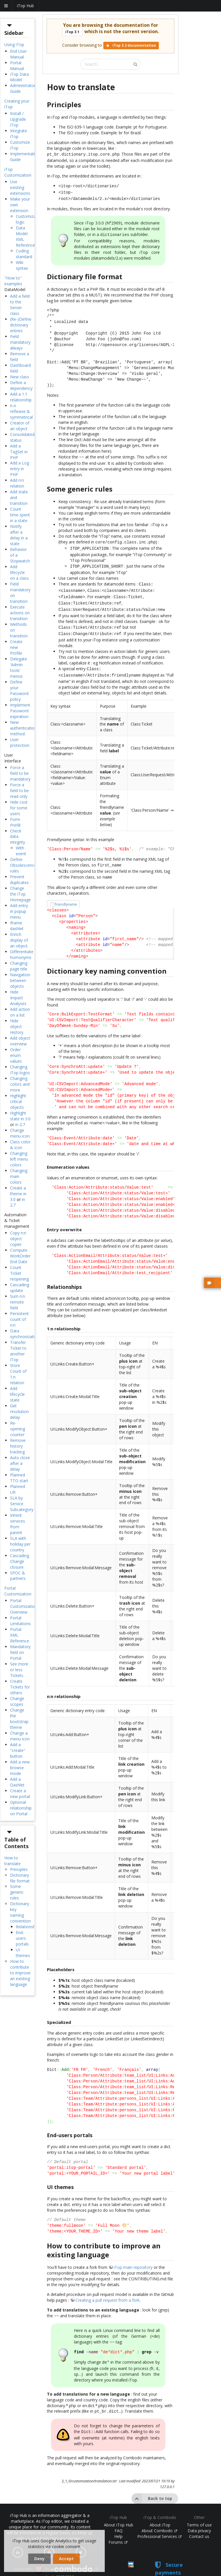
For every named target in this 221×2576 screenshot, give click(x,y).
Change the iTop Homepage (20, 893)
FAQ (119, 2516)
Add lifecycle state (17, 1394)
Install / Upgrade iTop (18, 119)
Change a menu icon (20, 1736)
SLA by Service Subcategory (21, 1503)
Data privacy (199, 2516)
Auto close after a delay (20, 1463)
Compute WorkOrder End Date (20, 1255)
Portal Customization (17, 1591)
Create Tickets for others (20, 1686)
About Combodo (159, 2516)
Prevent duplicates (19, 879)
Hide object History (16, 1026)
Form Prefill (15, 822)
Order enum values (16, 1055)
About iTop (160, 2510)
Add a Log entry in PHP (19, 468)
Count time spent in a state (20, 514)
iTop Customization (17, 172)
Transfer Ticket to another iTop (18, 1351)
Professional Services (159, 2522)
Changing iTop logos (20, 1069)
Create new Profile (16, 647)
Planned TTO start (19, 1477)
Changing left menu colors (19, 1159)
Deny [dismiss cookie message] (39, 2558)
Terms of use (199, 2510)
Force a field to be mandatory (20, 773)
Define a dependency (21, 385)
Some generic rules (17, 1892)
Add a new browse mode (20, 1767)
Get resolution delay (19, 1411)
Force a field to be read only (19, 790)
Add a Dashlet (17, 1782)
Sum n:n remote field (17, 1301)
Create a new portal (20, 1793)
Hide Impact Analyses (18, 997)
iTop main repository (133, 2255)
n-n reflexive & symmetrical (21, 411)
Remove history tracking (18, 1446)
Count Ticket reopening (19, 1273)
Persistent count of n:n (19, 1319)
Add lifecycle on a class (19, 572)
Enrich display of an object (19, 940)
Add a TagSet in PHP (19, 451)
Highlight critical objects (18, 1101)
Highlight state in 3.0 (20, 1115)
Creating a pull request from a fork (107, 2288)
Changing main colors (18, 1176)
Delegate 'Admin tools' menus (18, 667)
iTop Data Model (19, 77)
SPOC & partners (18, 1575)
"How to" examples (13, 280)
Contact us (199, 2522)
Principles (19, 1869)
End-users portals (22, 1938)
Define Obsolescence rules (23, 865)
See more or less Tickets (19, 1669)
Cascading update (19, 1287)
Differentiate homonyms (21, 954)
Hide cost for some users (19, 807)
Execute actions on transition (20, 612)
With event (21, 850)
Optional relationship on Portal (21, 1807)
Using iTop (14, 44)
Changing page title (18, 966)
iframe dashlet (17, 925)
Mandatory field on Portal (20, 1652)
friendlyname (66, 892)
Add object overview (20, 1041)
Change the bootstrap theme (19, 1718)
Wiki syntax (22, 265)
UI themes (23, 1952)
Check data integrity (17, 836)
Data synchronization (24, 1333)
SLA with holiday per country (20, 1544)
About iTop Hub (118, 2510)
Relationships (28, 1926)
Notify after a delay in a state (19, 535)
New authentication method (23, 727)
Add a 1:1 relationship (21, 397)
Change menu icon (20, 1133)
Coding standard (24, 253)
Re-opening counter (17, 1428)
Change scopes (17, 1701)
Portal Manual (17, 65)
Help (118, 2522)
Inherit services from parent (17, 1523)
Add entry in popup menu (19, 911)
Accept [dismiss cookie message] (66, 2558)
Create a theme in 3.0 (18, 1193)
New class (19, 376)
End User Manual (18, 54)
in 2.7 (20, 1124)
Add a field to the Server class (20, 304)
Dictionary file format (20, 1878)
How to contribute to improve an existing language (20, 1973)
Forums (117, 2527)
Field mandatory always (20, 342)
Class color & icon (20, 1144)
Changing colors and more (20, 1084)
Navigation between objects (20, 980)
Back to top (152, 2484)
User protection (19, 742)
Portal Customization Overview (23, 1606)
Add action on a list (20, 1012)
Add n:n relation (17, 483)
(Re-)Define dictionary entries (20, 324)
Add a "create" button (17, 1750)
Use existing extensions (20, 187)
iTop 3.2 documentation (131, 45)
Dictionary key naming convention (20, 1912)
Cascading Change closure (19, 1561)
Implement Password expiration (20, 710)
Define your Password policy (19, 690)
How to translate (12, 1860)
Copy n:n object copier (18, 1238)
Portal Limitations (20, 1620)
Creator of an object (19, 425)
